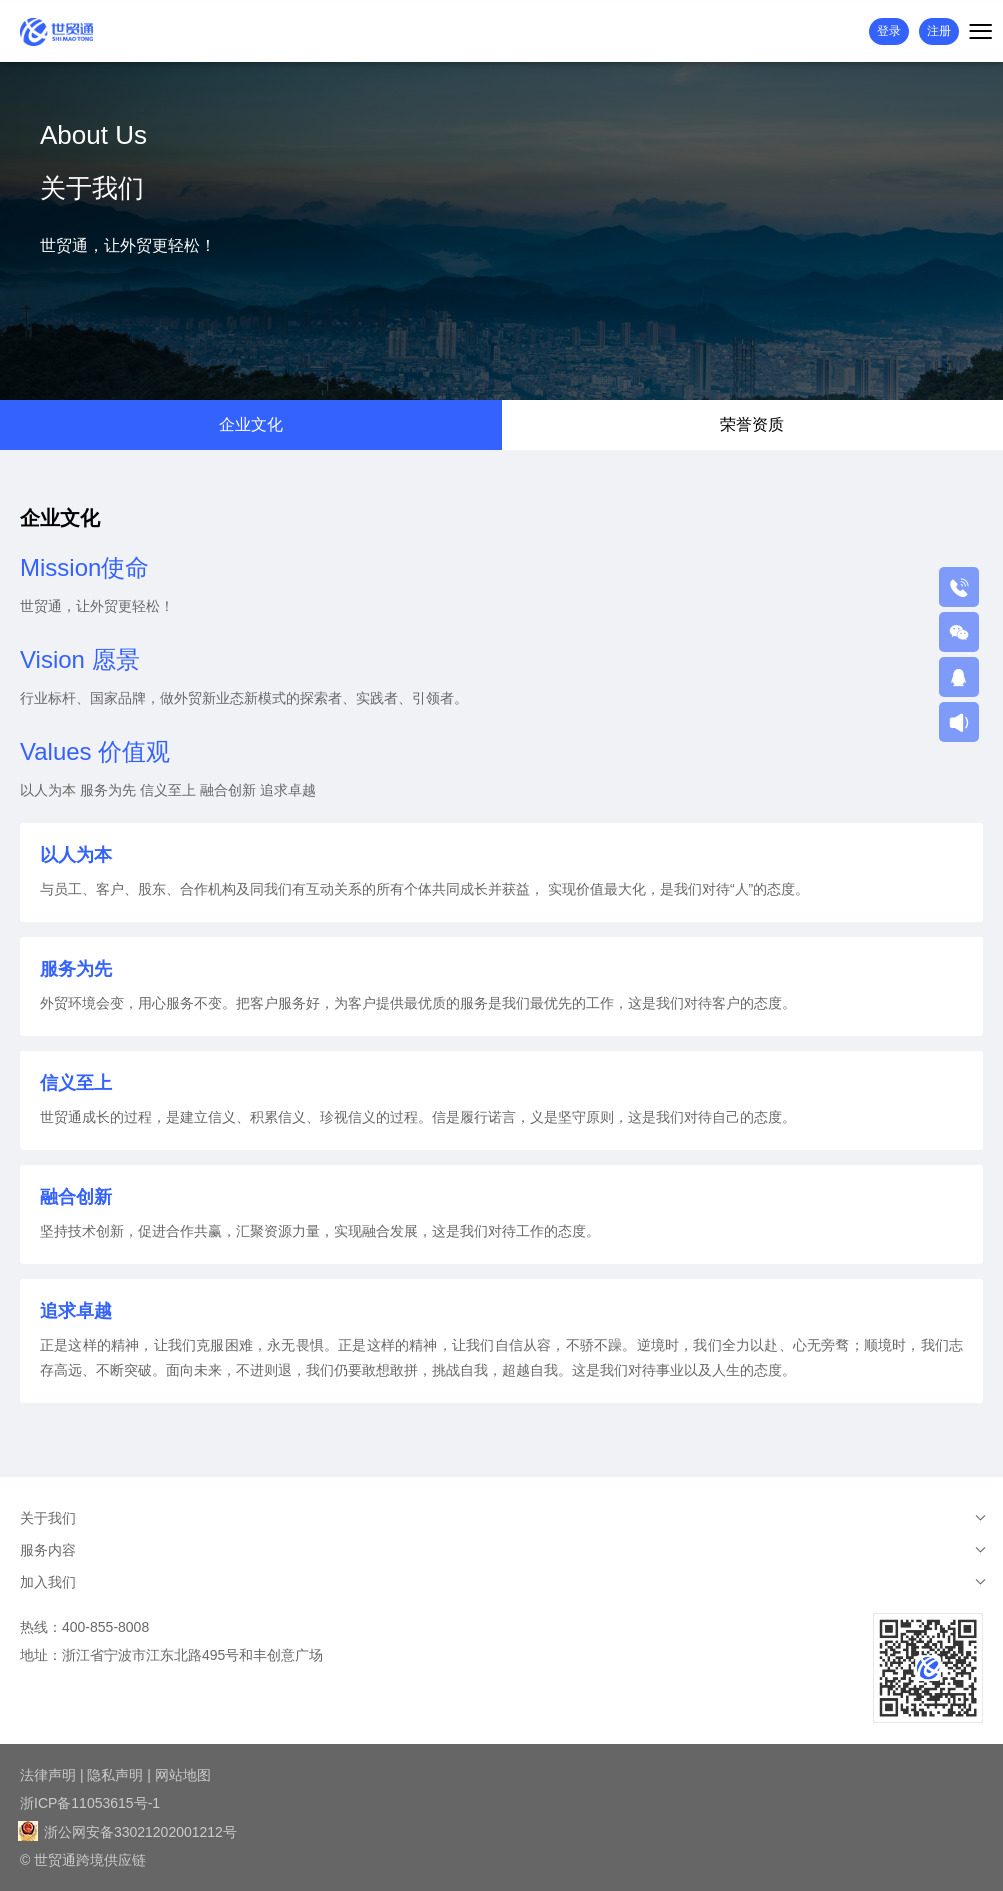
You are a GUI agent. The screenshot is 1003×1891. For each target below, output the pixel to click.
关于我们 (48, 1518)
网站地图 (183, 1775)
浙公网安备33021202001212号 (128, 1832)
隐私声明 (115, 1775)
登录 (889, 31)
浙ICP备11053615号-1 (90, 1803)
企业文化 (251, 424)
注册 (939, 31)
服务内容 (48, 1550)
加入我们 (48, 1582)
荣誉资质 (752, 424)
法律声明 (48, 1775)
